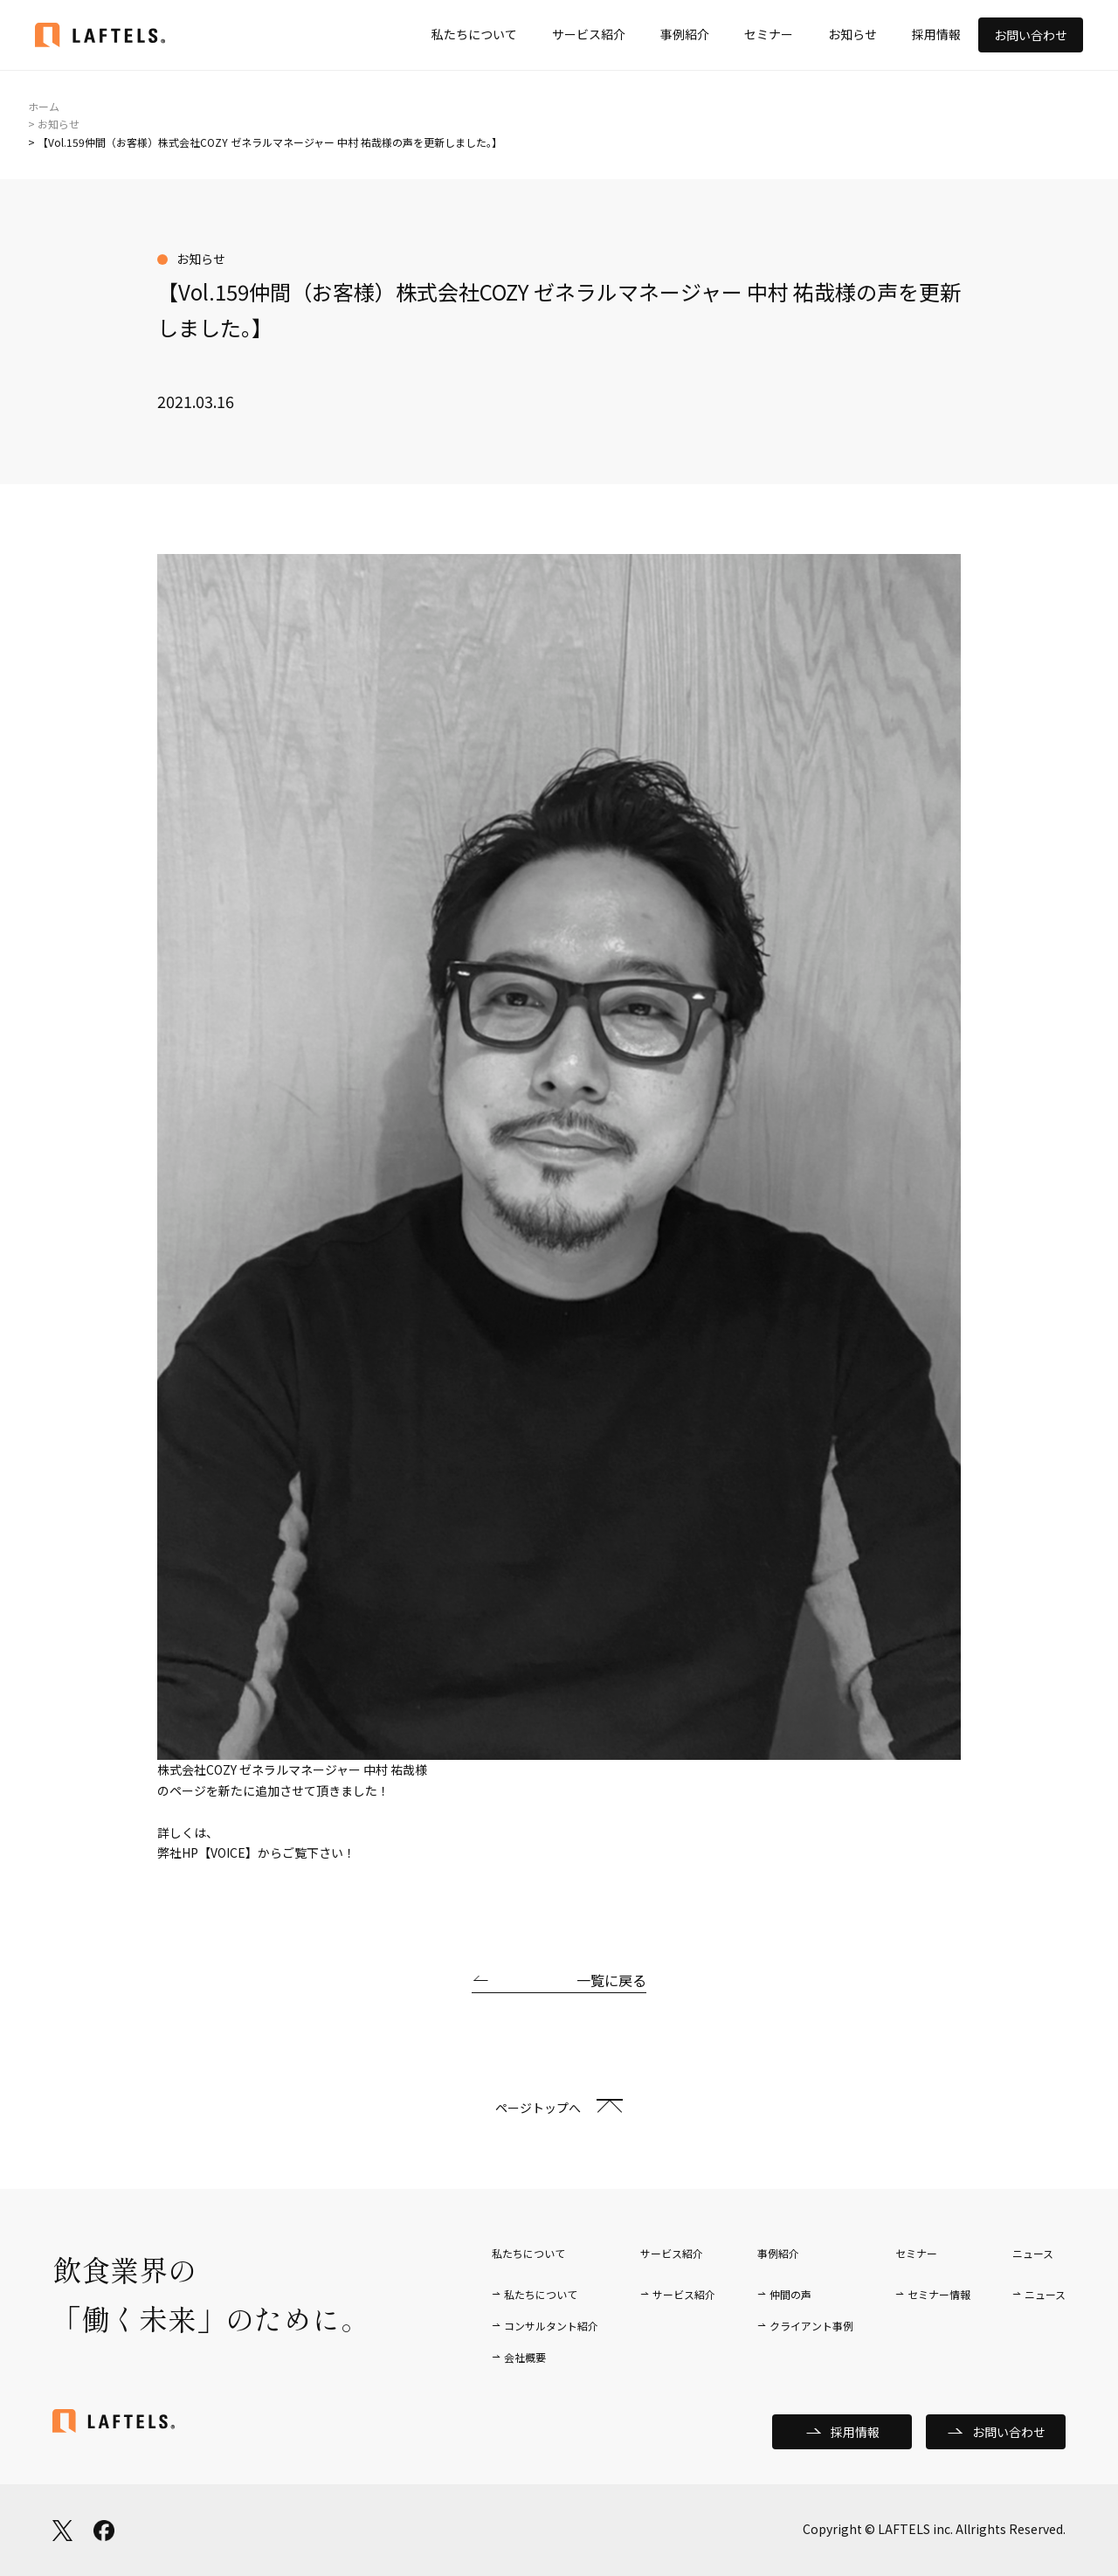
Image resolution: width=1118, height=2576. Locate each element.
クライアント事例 (811, 2325)
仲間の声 (790, 2294)
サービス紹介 (588, 34)
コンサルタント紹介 (551, 2325)
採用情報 (936, 34)
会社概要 (525, 2357)
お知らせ (852, 34)
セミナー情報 (939, 2294)
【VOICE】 (228, 1852)
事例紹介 (684, 34)
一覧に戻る (611, 1980)
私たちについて (474, 34)
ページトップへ (538, 2107)
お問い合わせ (1030, 35)
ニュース (1045, 2294)
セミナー (768, 34)
